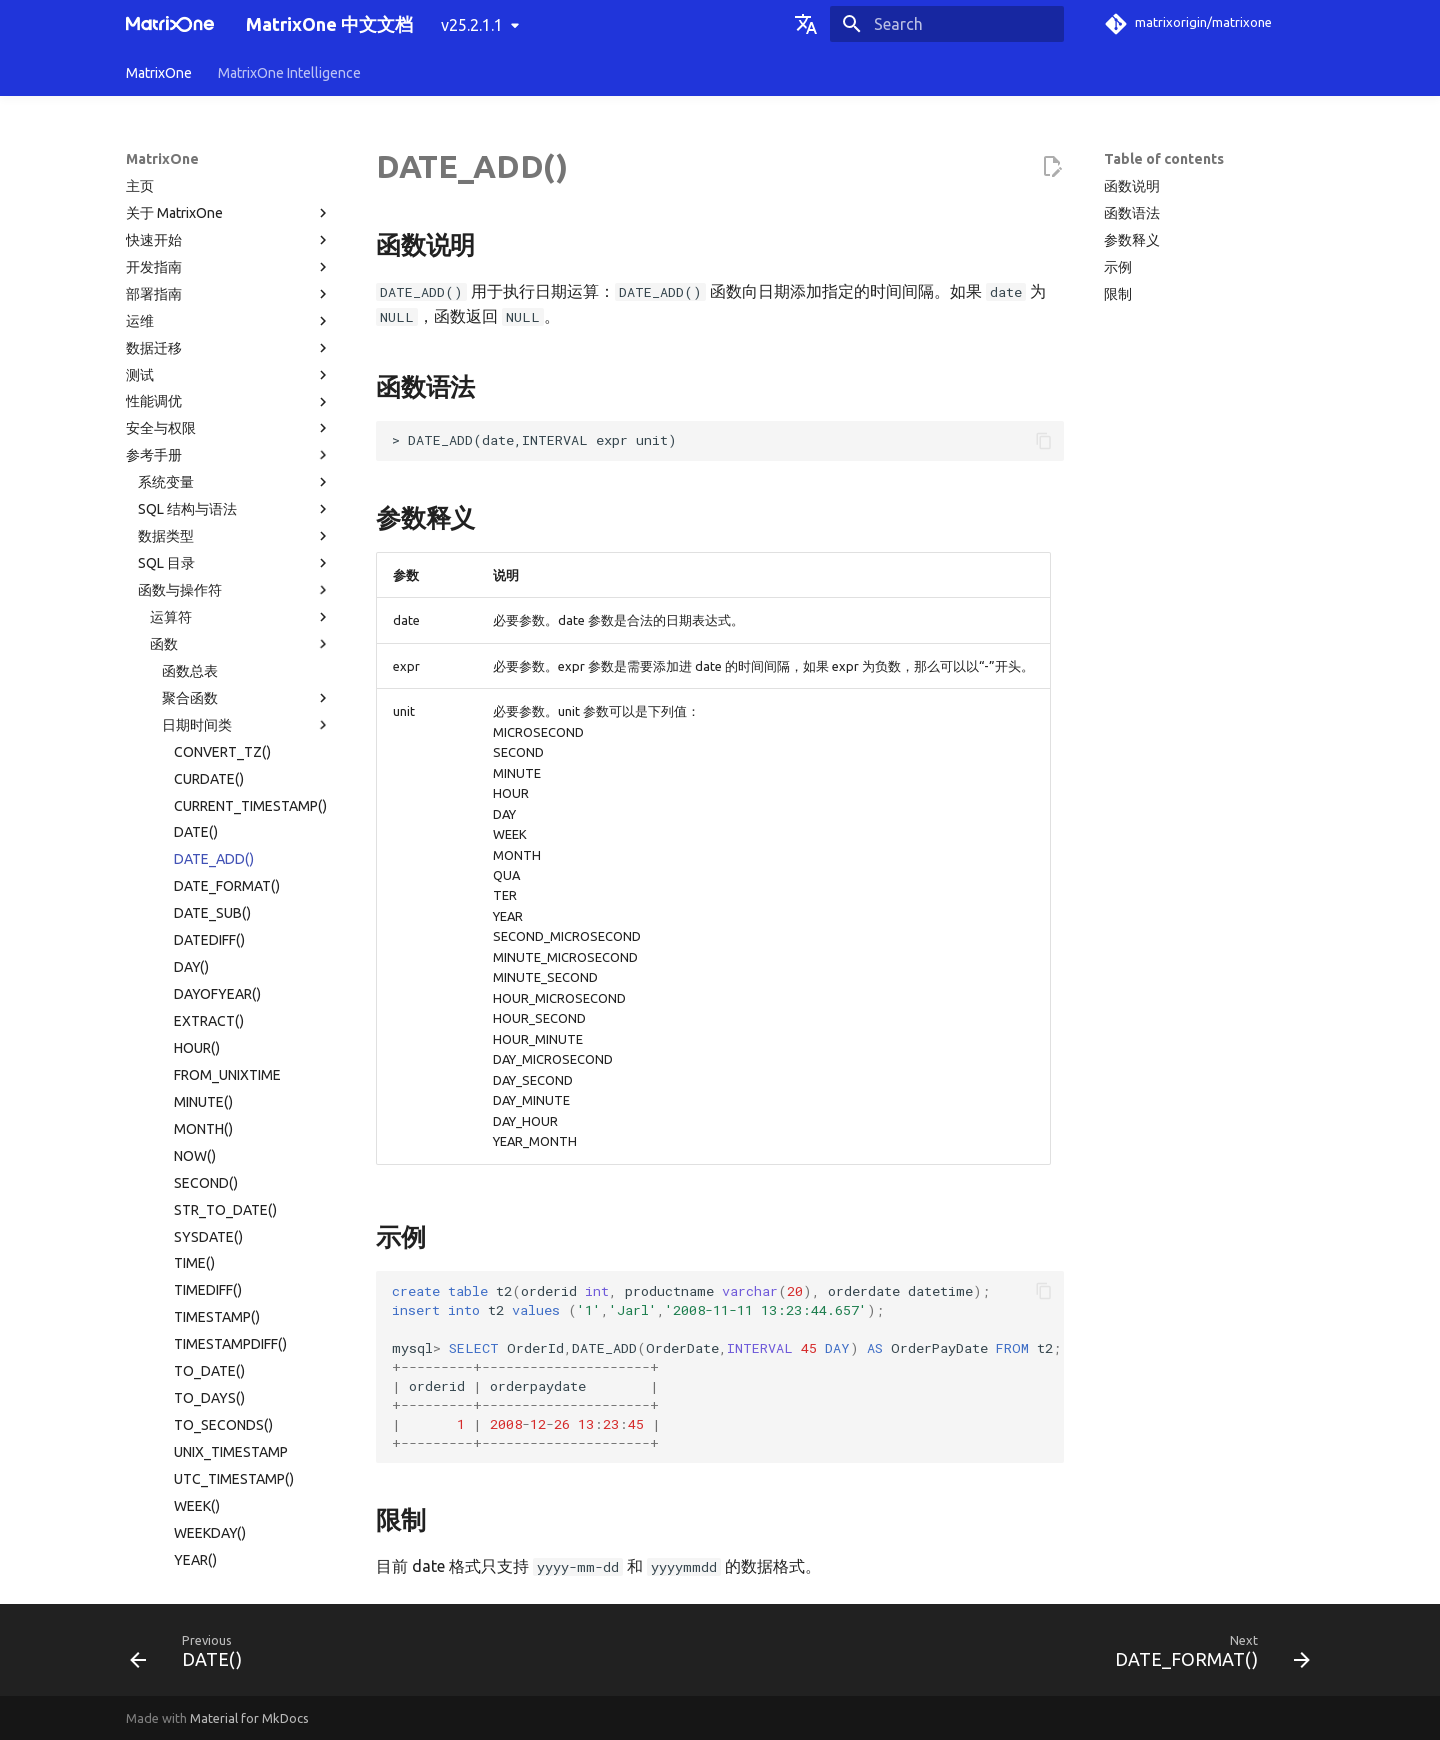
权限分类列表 (180, 1429)
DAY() (191, 540)
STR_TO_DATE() (225, 783)
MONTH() (203, 702)
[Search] (947, 24)
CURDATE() (209, 352)
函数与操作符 (235, 163)
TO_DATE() (209, 944)
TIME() (194, 836)
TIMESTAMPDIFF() (230, 917)
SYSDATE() (208, 810)
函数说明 (1132, 186)
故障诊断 (229, 1537)
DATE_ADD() (214, 432)
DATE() (196, 405)
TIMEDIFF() (208, 863)
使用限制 (235, 1456)
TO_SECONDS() (223, 998)
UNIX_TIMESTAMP (231, 1025)
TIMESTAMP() (217, 890)
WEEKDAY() (210, 1106)
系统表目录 (173, 1402)
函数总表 (190, 244)
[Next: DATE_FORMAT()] (1206, 1656)
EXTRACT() (209, 594)
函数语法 (1132, 213)
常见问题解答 (229, 1564)
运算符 (241, 190)
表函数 (247, 1241)
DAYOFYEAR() (217, 567)
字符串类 (247, 1187)
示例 (1118, 267)
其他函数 (247, 1321)
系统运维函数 (247, 1348)
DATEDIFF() (209, 513)
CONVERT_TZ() (222, 325)
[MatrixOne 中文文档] (170, 24)
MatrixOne (159, 73)
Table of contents (1164, 159)
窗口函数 (247, 1268)
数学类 (247, 1160)
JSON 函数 (247, 1294)
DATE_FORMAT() (227, 459)
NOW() (195, 729)
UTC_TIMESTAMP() (234, 1052)
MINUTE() (203, 675)
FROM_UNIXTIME (227, 648)
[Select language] (806, 24)
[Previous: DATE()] (192, 1656)
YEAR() (195, 1133)
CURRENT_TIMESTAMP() (250, 379)
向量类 (247, 1214)
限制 (1118, 294)
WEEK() (197, 1079)
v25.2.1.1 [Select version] (472, 25)
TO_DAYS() (209, 971)
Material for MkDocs (249, 1718)
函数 (241, 217)
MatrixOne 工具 (235, 1510)
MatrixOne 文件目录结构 (214, 1483)
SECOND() (206, 756)
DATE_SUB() (212, 486)
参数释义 (1132, 240)
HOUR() (197, 621)
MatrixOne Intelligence (289, 73)
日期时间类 (247, 298)
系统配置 (235, 1375)
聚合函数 (247, 271)
